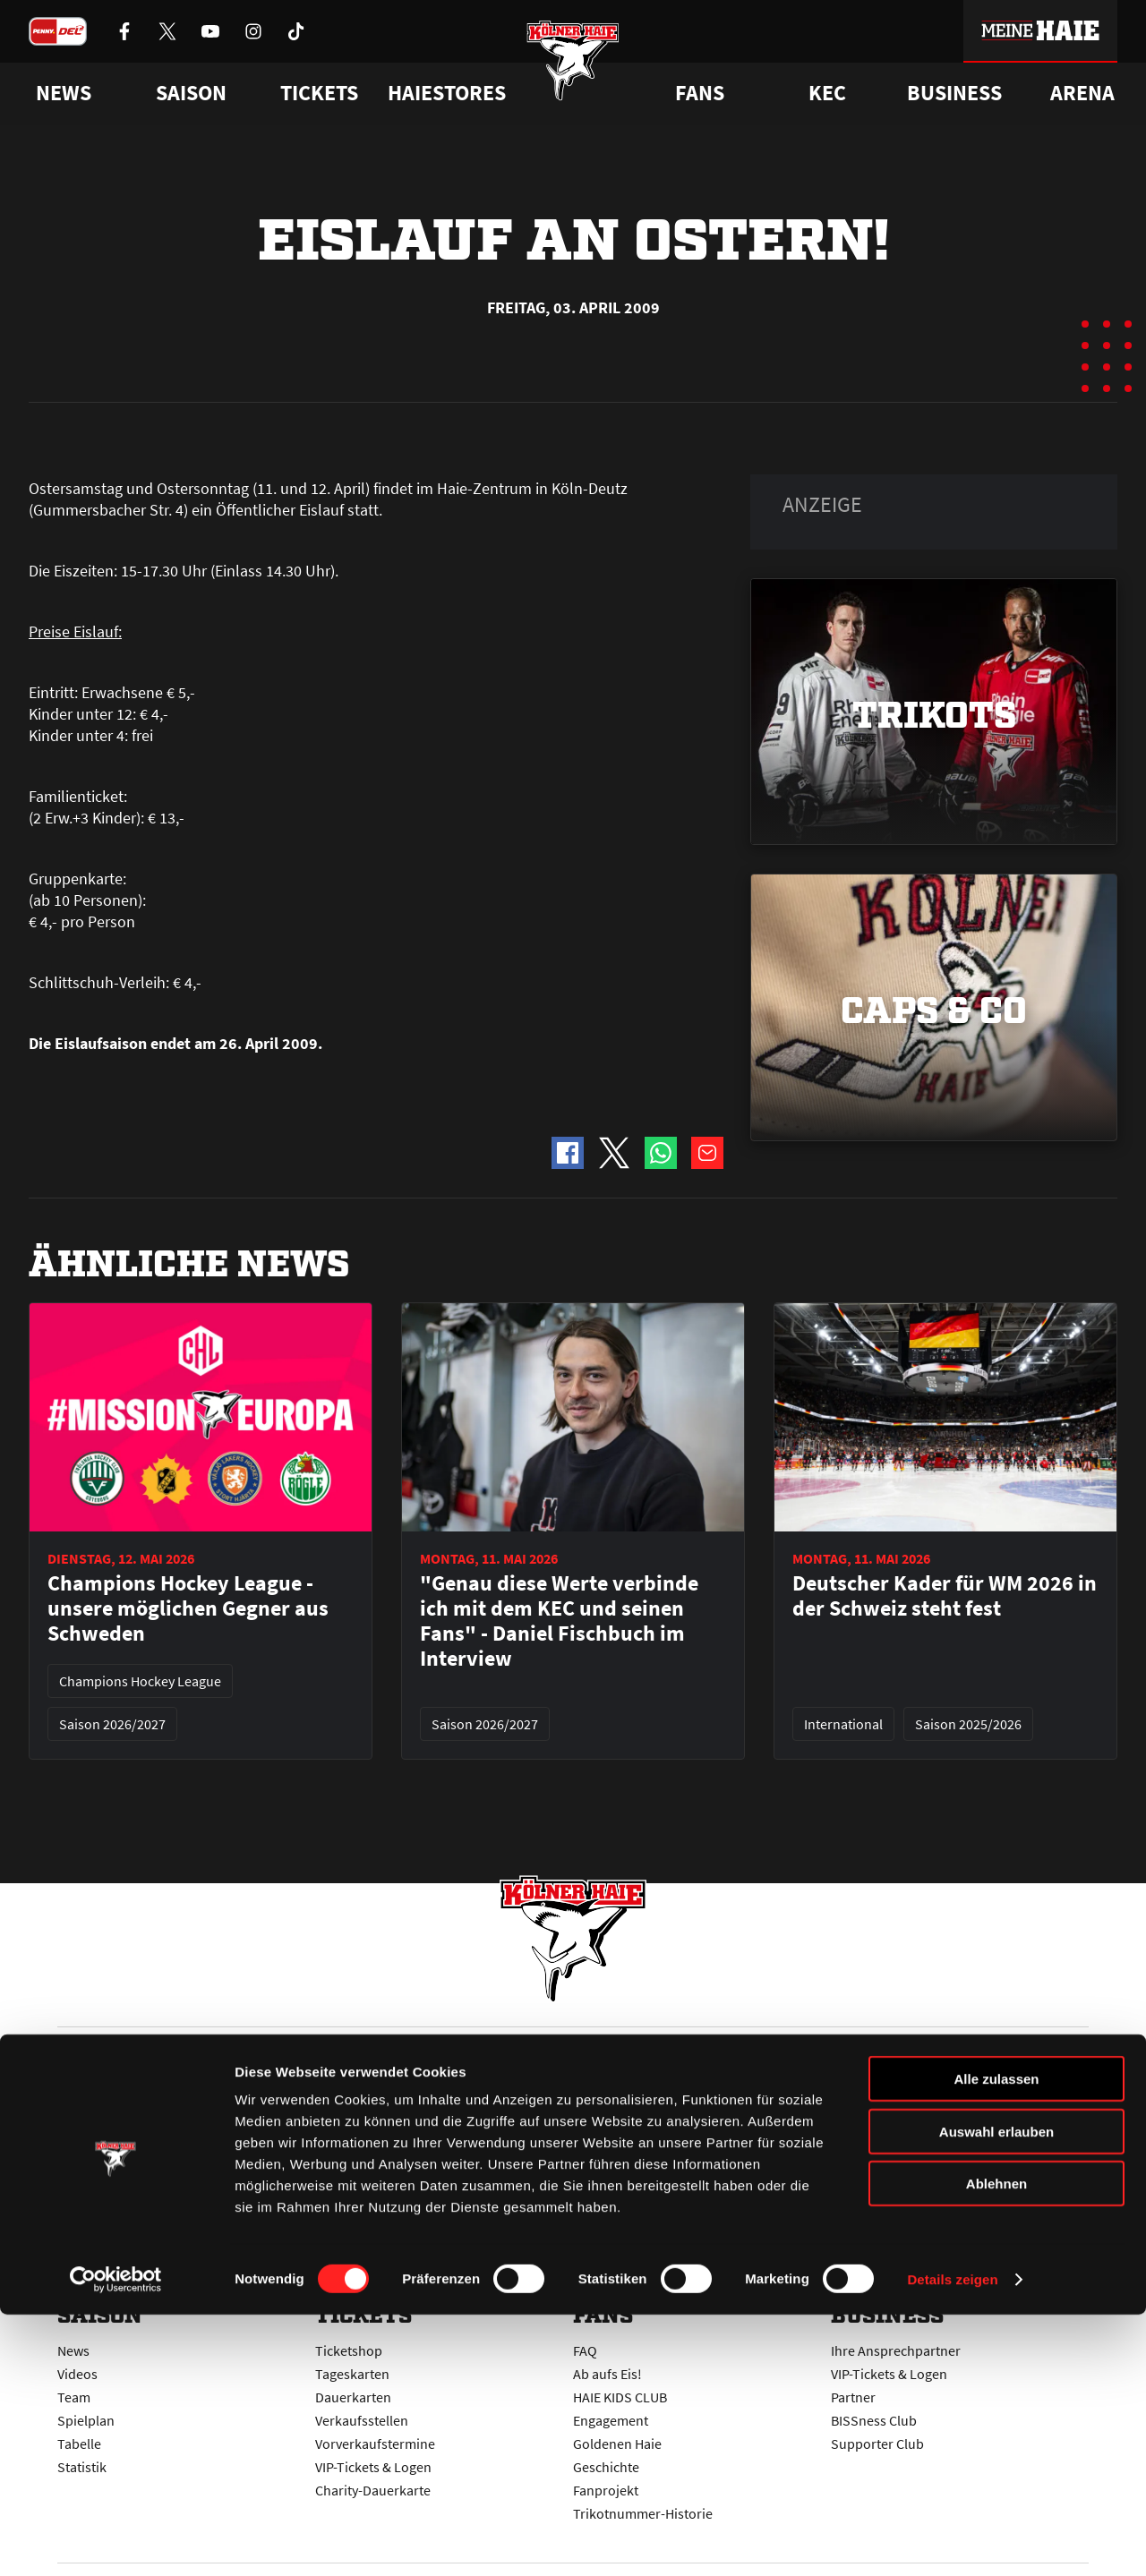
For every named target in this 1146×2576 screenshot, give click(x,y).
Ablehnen (996, 2444)
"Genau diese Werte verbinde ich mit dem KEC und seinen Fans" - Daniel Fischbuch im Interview (559, 1621)
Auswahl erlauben (996, 2393)
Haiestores (447, 93)
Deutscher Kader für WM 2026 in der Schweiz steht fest (944, 1596)
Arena (1082, 93)
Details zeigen (952, 2540)
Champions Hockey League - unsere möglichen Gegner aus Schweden (188, 1608)
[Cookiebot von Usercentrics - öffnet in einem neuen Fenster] (116, 2541)
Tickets (319, 93)
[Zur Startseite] (573, 73)
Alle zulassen (996, 2340)
